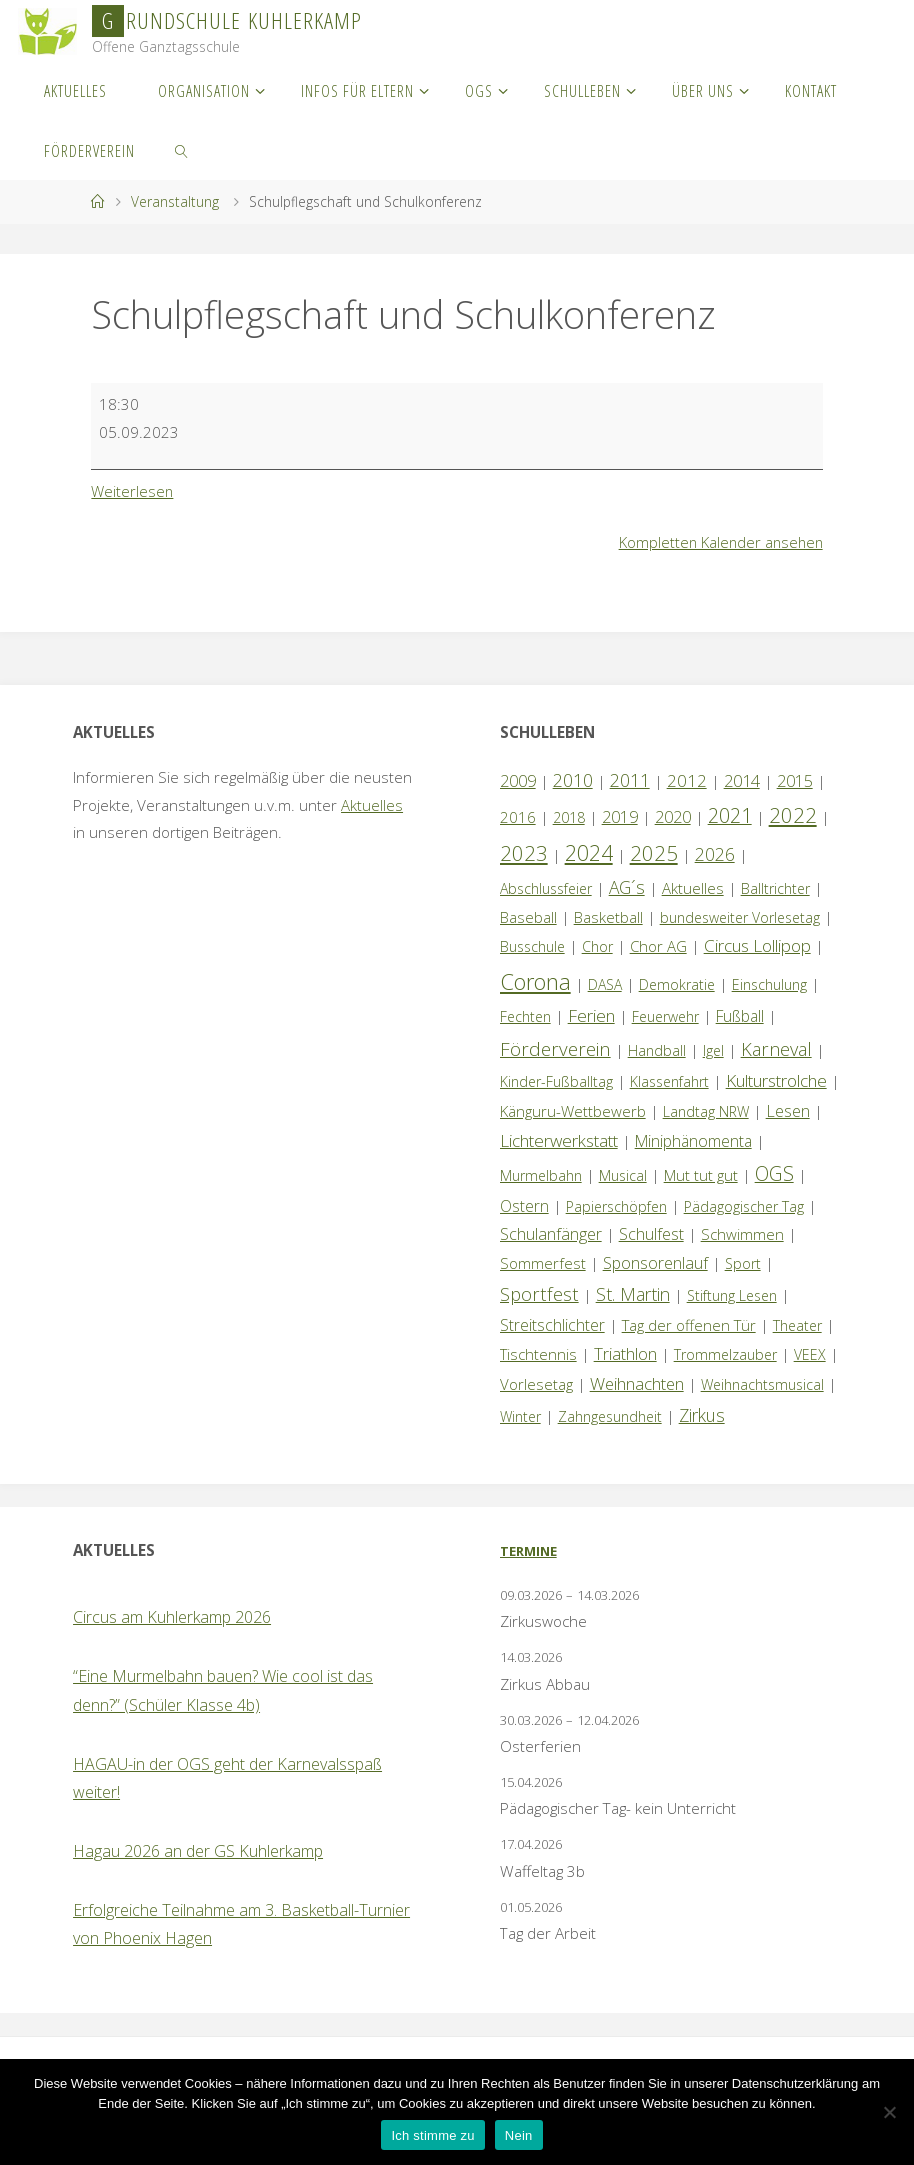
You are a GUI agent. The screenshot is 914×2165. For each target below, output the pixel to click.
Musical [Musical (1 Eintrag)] (623, 1175)
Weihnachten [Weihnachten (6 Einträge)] (637, 1383)
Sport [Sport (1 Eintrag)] (743, 1263)
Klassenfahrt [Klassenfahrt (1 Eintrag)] (669, 1081)
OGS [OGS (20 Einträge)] (774, 1173)
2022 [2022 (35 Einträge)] (793, 815)
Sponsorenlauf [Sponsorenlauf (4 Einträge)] (655, 1263)
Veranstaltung (175, 201)
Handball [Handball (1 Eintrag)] (657, 1050)
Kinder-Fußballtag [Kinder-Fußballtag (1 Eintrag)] (556, 1081)
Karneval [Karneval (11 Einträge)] (776, 1049)
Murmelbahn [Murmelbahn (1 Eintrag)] (541, 1175)
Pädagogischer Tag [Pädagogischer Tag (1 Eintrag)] (744, 1206)
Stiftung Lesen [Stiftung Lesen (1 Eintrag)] (732, 1295)
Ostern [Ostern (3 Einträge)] (524, 1206)
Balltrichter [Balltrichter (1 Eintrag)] (775, 888)
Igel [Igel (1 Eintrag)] (713, 1050)
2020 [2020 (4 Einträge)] (673, 817)
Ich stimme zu (432, 2135)
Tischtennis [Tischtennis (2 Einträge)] (538, 1354)
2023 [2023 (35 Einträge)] (524, 853)
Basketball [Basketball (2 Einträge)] (608, 917)
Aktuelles (372, 805)
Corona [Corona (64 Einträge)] (535, 981)
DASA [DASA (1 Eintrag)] (605, 984)
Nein (519, 2135)
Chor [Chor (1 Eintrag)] (597, 946)
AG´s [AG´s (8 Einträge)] (627, 887)
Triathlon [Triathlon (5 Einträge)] (625, 1353)
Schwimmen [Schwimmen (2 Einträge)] (742, 1234)
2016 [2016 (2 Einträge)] (518, 817)
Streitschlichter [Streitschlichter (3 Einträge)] (552, 1325)
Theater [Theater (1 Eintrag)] (797, 1325)
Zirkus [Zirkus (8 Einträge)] (702, 1415)
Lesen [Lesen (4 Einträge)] (788, 1111)
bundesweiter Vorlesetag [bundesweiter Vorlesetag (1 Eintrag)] (740, 917)
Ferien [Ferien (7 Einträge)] (591, 1015)
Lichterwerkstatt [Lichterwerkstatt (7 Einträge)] (559, 1140)
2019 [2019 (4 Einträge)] (620, 817)
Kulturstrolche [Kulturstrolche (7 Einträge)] (776, 1080)
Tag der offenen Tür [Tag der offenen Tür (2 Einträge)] (689, 1325)
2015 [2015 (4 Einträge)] (795, 781)
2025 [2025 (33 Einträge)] (654, 853)
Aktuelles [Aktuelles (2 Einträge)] (693, 888)
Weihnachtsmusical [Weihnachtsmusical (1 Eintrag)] (762, 1384)
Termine (528, 1551)
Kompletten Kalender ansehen (718, 542)
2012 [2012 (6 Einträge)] (687, 780)
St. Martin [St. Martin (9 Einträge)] (633, 1294)
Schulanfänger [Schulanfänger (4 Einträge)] (551, 1234)
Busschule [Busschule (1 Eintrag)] (532, 946)
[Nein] (889, 2112)
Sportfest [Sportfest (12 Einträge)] (539, 1293)
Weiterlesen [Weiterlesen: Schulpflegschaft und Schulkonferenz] (133, 491)
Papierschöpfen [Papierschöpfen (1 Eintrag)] (616, 1206)
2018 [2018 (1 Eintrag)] (569, 817)
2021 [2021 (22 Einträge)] (730, 815)
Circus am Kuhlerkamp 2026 (172, 1617)
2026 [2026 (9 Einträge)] (715, 854)
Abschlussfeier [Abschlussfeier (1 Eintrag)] (546, 888)
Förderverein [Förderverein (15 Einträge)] (555, 1048)
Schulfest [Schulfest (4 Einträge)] (651, 1234)
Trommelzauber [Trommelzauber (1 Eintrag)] (725, 1354)
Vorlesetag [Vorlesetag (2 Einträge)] (536, 1384)
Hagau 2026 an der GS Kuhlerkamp (198, 1851)
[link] (181, 150)
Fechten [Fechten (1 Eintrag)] (525, 1016)
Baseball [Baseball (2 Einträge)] (528, 917)
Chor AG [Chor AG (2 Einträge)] (658, 946)
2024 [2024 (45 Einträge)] (589, 852)
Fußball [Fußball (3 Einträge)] (740, 1016)
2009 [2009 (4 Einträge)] (518, 781)
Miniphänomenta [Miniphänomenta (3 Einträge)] (693, 1141)
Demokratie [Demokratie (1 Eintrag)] (677, 984)
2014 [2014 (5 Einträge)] (742, 780)
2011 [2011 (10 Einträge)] (630, 780)
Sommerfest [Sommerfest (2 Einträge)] (543, 1263)
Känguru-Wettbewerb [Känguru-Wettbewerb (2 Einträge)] (573, 1111)
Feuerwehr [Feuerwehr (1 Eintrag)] (665, 1016)
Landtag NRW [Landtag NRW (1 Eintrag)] (706, 1111)
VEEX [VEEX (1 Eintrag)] (810, 1354)
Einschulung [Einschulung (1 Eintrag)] (769, 984)
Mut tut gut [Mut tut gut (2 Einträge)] (701, 1175)
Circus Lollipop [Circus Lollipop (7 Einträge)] (757, 945)
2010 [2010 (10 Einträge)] (573, 780)
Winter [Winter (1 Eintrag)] (520, 1416)
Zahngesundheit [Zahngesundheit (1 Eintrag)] (610, 1416)
